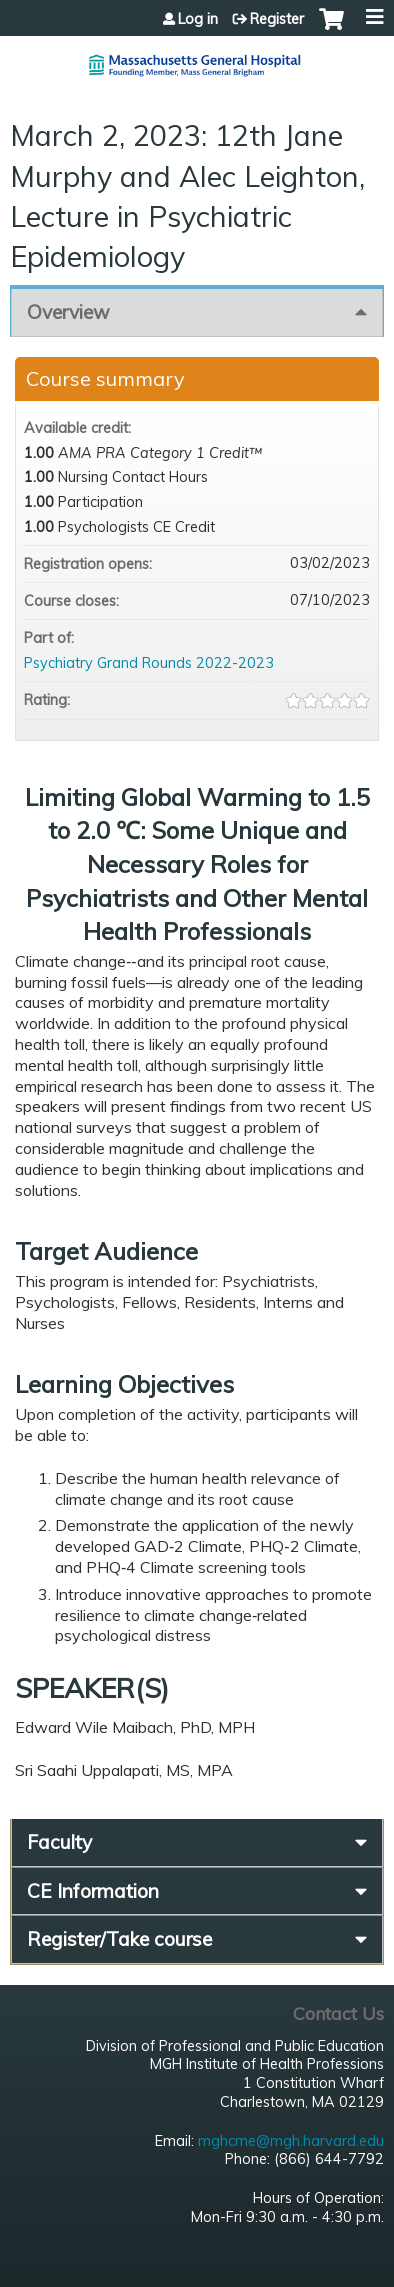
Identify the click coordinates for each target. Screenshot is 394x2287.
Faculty (59, 1842)
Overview (68, 312)
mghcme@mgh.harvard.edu (291, 2141)
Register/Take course (119, 1939)
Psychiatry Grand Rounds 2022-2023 (149, 663)
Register (277, 19)
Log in (198, 19)
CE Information (93, 1891)
